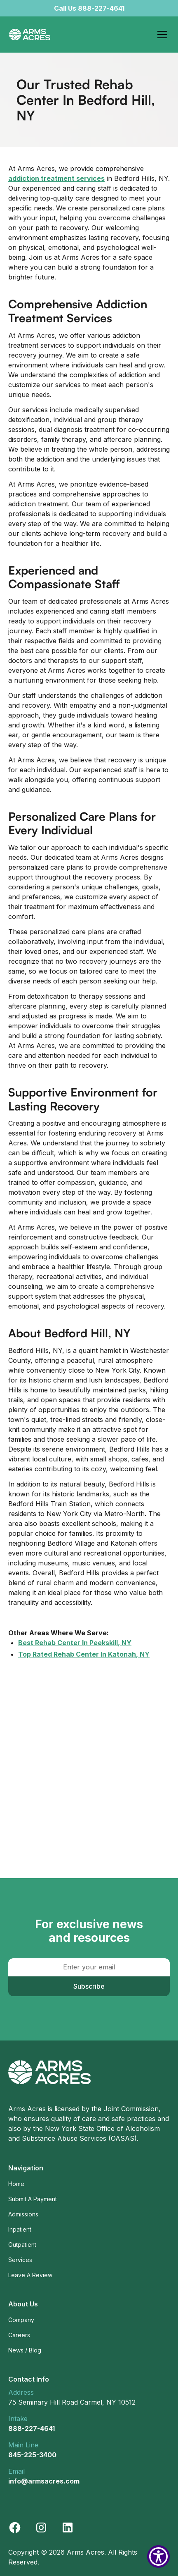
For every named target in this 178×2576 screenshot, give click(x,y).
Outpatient (22, 2244)
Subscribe (89, 1986)
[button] (160, 34)
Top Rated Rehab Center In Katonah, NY (84, 1654)
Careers (19, 2334)
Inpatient (19, 2229)
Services (20, 2259)
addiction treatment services (56, 178)
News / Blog (24, 2350)
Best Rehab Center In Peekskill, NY (74, 1643)
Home (16, 2183)
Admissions (23, 2214)
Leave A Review (30, 2274)
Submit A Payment (32, 2198)
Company (21, 2319)
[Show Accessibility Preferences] (158, 2556)
